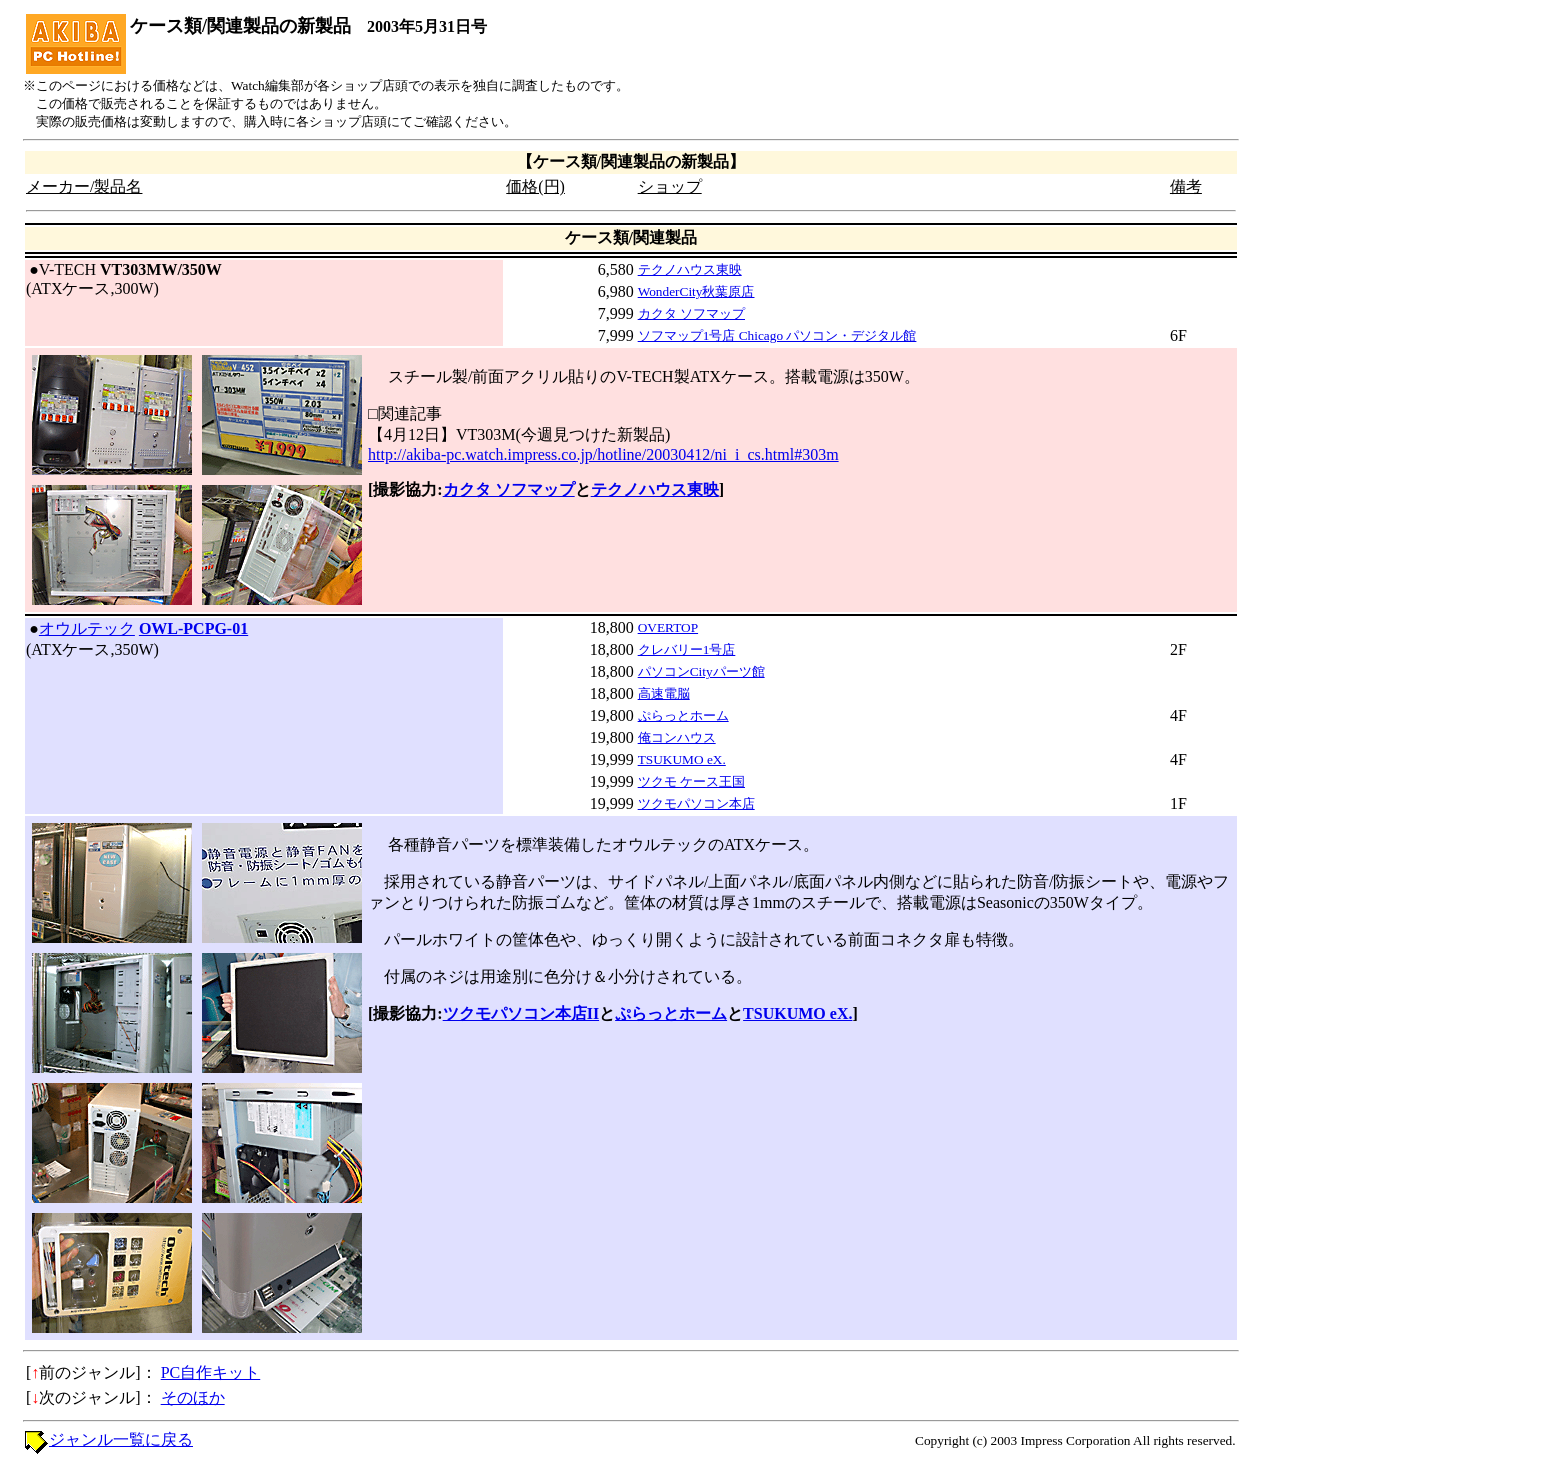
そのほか (193, 1397)
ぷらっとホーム (683, 715)
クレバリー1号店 (687, 649)
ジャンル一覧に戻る (121, 1439)
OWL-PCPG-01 (193, 628)
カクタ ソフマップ (691, 313)
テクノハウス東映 (690, 269)
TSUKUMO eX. (682, 759)
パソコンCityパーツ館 (701, 671)
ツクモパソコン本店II (521, 1013)
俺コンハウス (677, 737)
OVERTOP (668, 627)
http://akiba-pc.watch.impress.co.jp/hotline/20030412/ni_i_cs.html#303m (603, 454)
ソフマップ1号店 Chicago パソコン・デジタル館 (777, 335)
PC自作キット (211, 1372)
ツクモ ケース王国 (691, 781)
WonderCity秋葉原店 (696, 291)
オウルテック (87, 628)
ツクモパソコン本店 (696, 803)
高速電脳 (664, 693)
